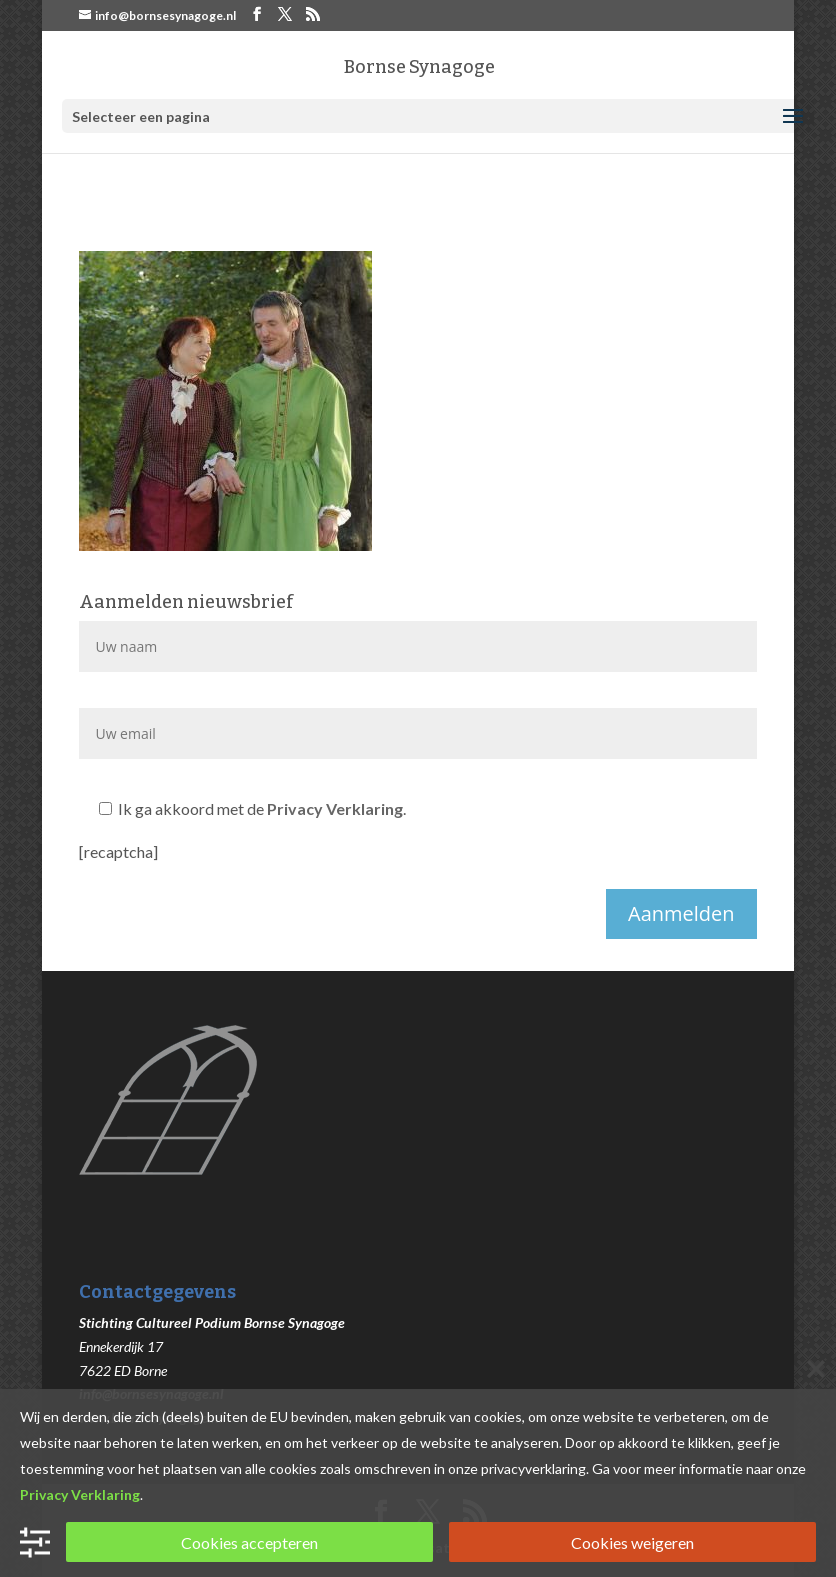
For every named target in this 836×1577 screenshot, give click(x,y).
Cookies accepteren (249, 1542)
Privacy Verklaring (335, 808)
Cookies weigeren (632, 1542)
